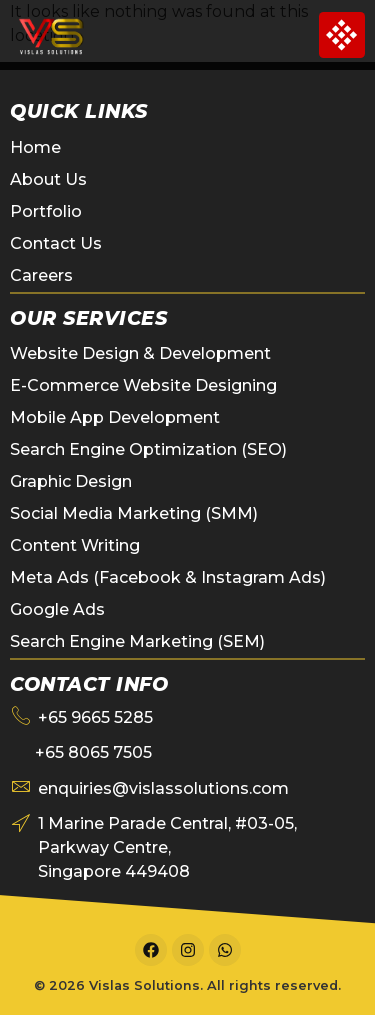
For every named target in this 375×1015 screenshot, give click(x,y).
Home (35, 147)
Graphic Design (71, 481)
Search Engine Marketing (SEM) (137, 641)
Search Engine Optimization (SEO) (148, 449)
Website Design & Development (140, 353)
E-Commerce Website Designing (143, 385)
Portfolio (46, 211)
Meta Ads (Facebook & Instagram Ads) (168, 577)
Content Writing (75, 545)
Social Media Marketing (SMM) (134, 513)
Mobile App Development (115, 417)
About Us (48, 179)
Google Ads (57, 609)
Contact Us (56, 243)
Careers (41, 275)
